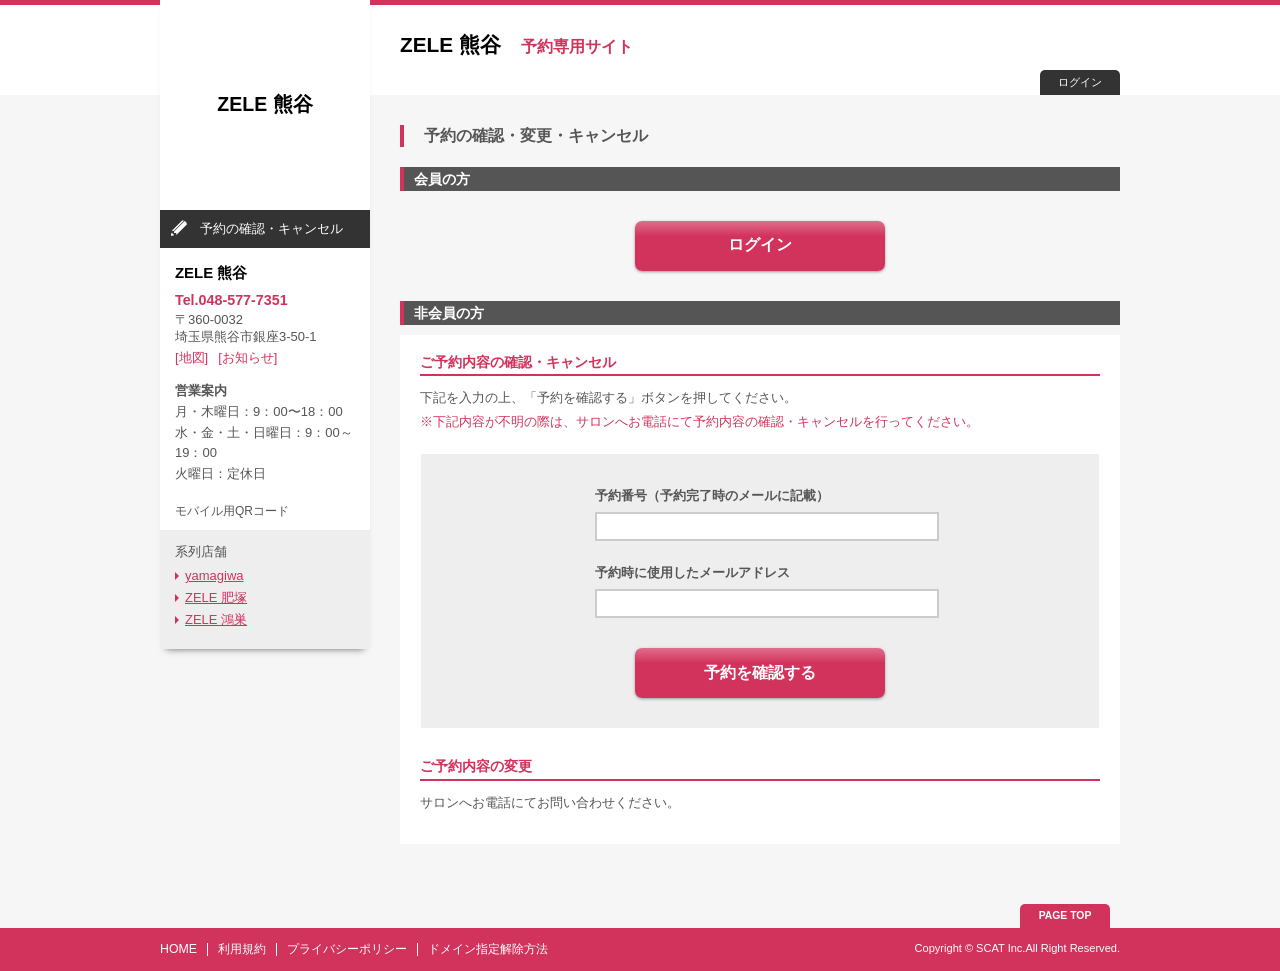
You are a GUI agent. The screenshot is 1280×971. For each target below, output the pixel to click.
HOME (178, 949)
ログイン (1080, 82)
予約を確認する (760, 672)
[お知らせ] (247, 357)
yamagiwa (214, 575)
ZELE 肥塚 (216, 597)
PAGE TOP (1065, 915)
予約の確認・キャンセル (271, 228)
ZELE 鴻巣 (216, 619)
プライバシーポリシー (347, 949)
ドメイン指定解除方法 (488, 949)
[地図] (191, 357)
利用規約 (242, 949)
